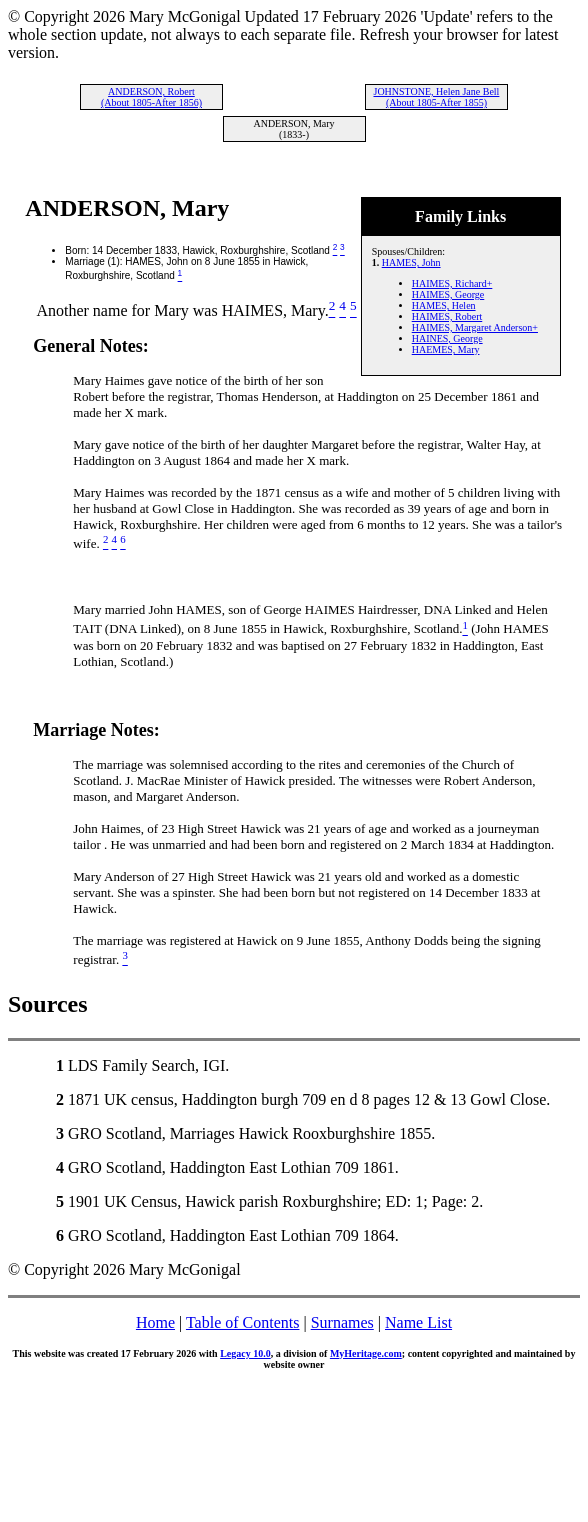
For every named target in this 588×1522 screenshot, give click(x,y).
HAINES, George (447, 338)
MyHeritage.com (366, 1353)
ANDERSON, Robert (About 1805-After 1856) (151, 97)
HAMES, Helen (444, 305)
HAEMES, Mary (446, 349)
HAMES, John (411, 262)
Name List (418, 1322)
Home (155, 1322)
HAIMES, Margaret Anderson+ (475, 327)
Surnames (342, 1322)
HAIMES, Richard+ (452, 283)
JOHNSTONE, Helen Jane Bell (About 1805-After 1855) (436, 97)
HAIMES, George (448, 294)
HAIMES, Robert (447, 316)
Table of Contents (243, 1322)
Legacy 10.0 (245, 1353)
